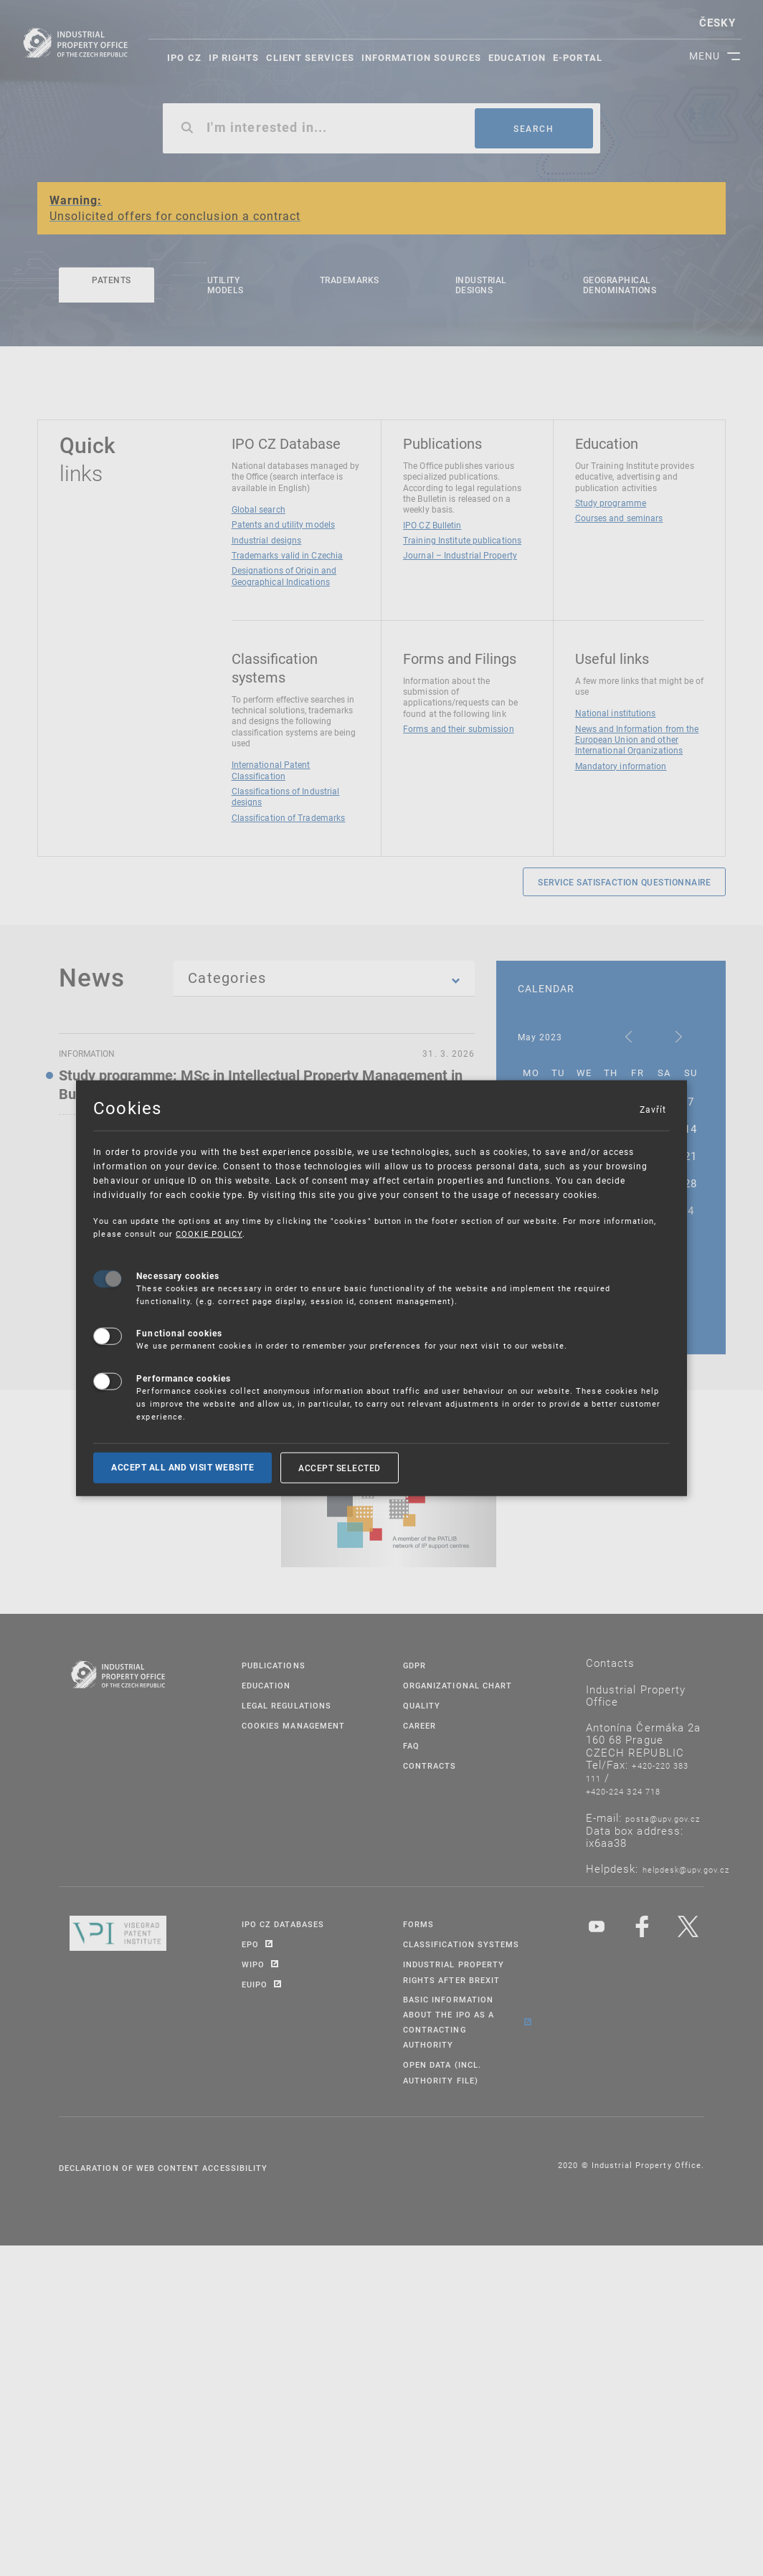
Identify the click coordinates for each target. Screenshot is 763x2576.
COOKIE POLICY (209, 1233)
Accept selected (339, 1467)
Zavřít (652, 1108)
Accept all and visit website (182, 1467)
